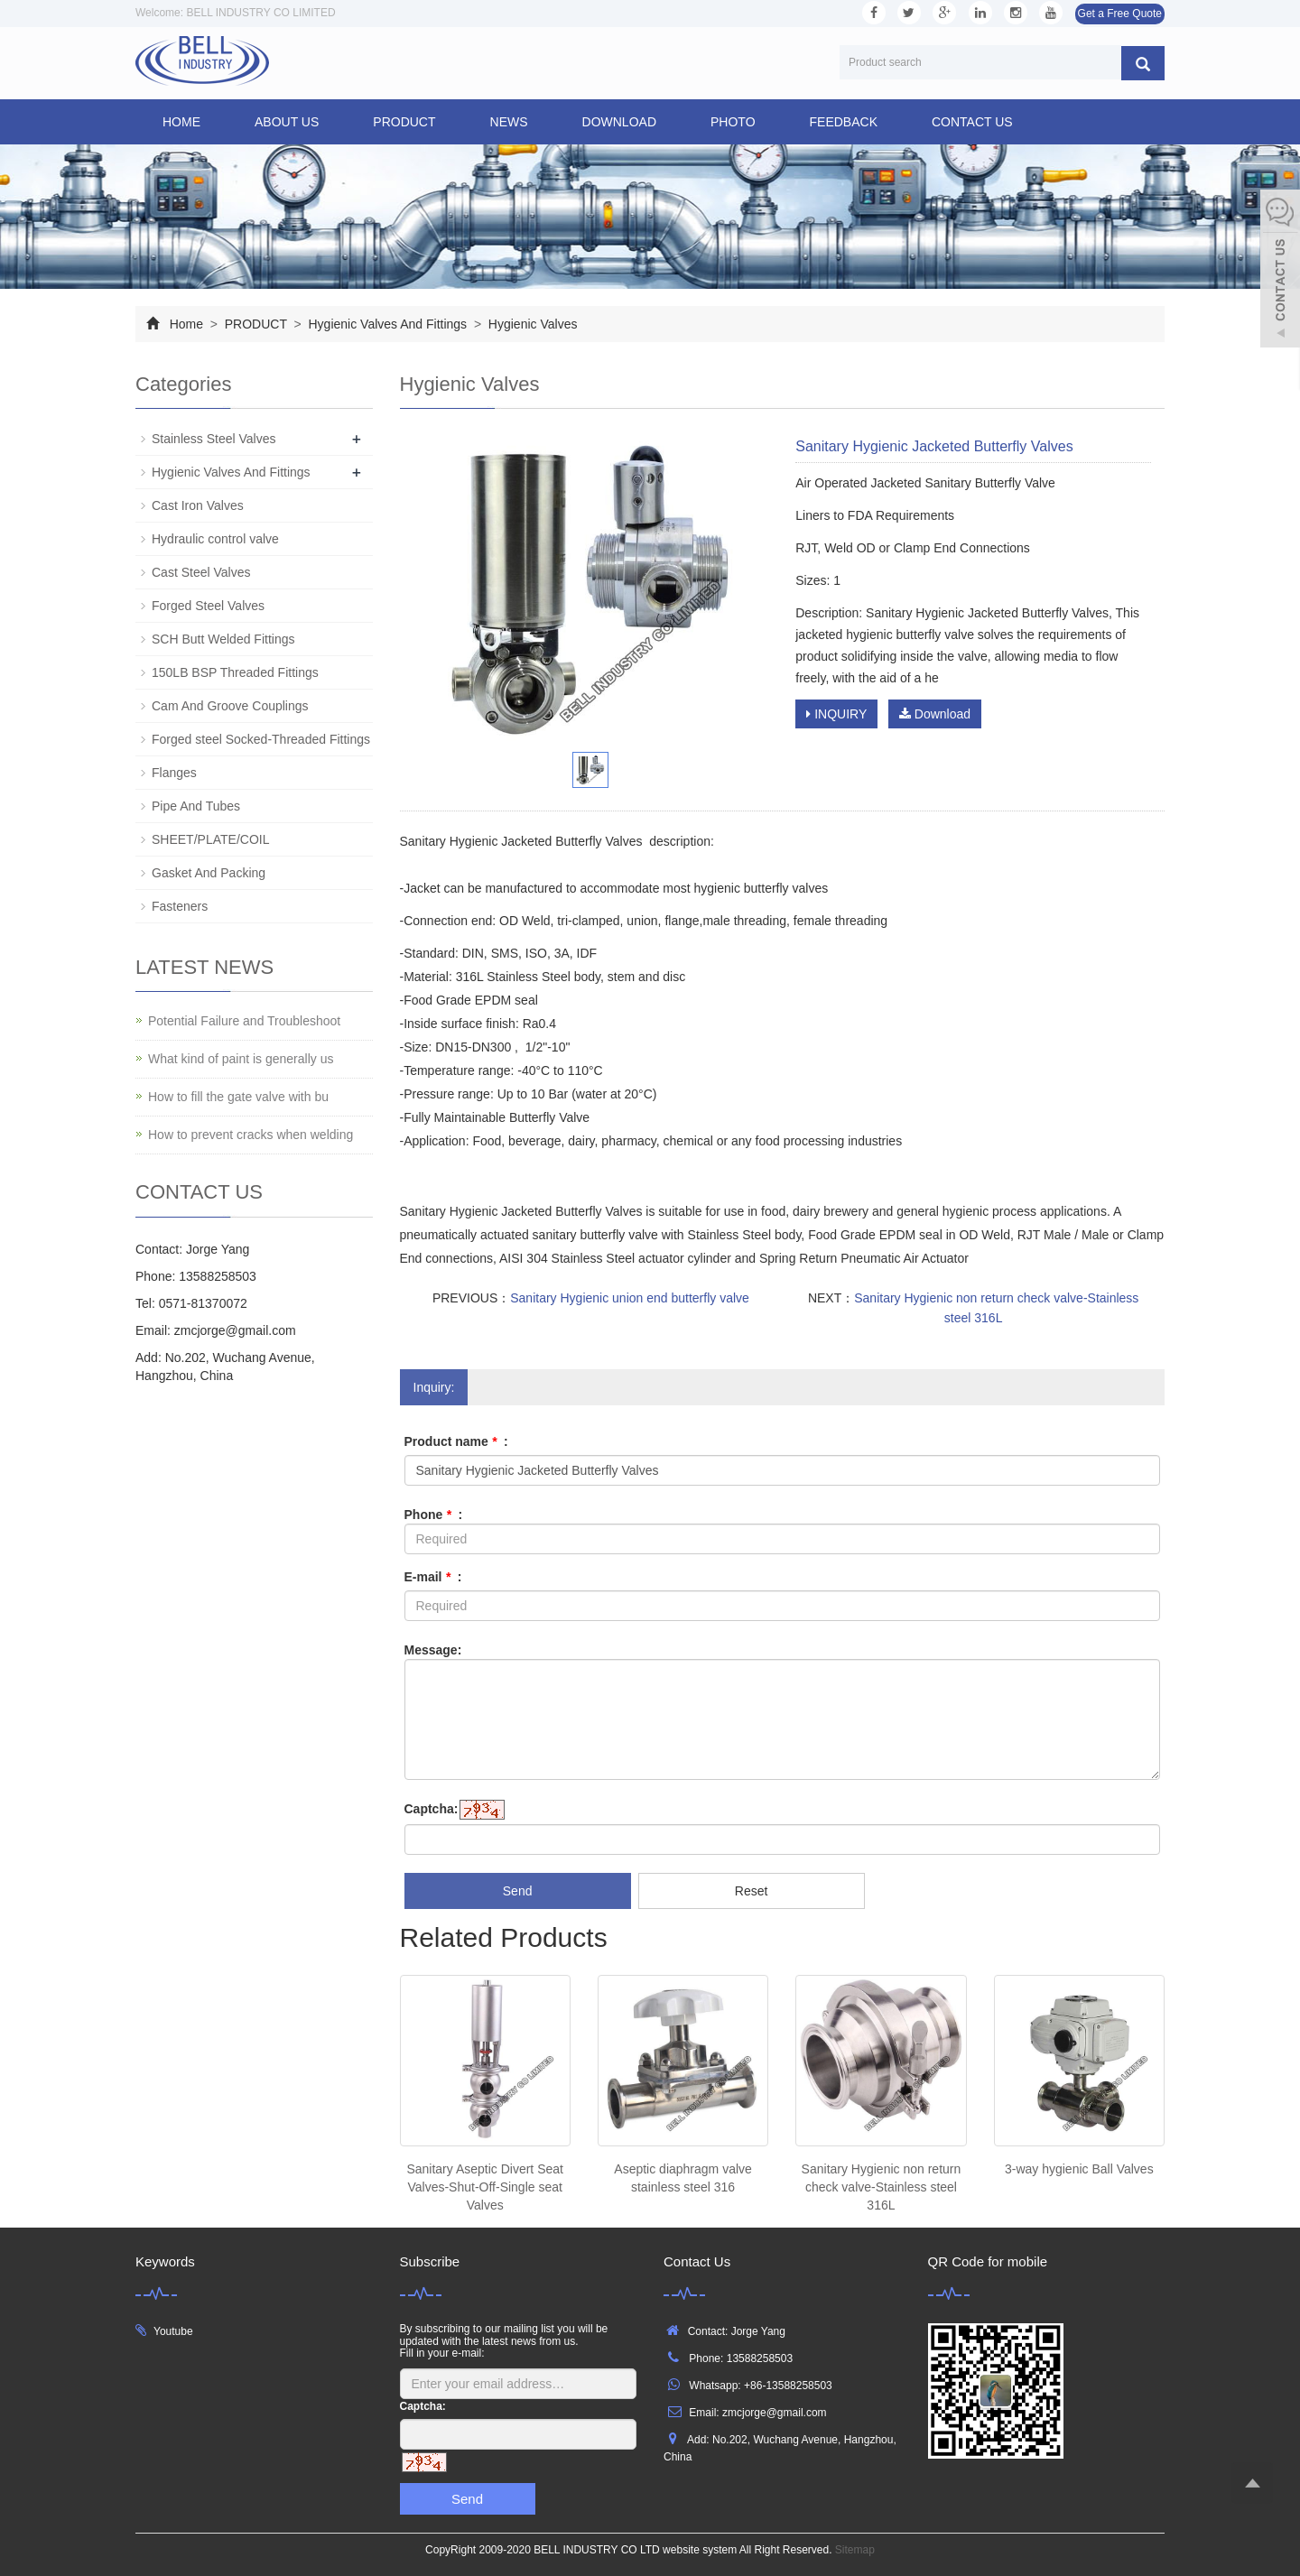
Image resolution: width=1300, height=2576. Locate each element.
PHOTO (733, 122)
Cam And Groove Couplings (230, 706)
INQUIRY (836, 714)
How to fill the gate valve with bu (238, 1096)
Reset (751, 1891)
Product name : (456, 1441)
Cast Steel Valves (201, 572)
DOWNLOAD (619, 122)
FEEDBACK (844, 122)
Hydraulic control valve (215, 539)
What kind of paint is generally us (240, 1059)
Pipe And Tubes (196, 806)
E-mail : (433, 1577)
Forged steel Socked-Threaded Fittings (261, 739)
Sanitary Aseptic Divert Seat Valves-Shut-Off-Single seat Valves (484, 2187)
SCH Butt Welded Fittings (223, 639)
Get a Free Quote (1120, 13)
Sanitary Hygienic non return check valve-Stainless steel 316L (881, 2187)
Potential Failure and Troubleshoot (244, 1021)
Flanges (174, 772)
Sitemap (855, 2550)
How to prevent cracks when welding (250, 1134)
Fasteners (180, 906)
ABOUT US (287, 122)
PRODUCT (404, 122)
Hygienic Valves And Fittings (387, 324)
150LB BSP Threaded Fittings (235, 672)
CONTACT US (972, 122)
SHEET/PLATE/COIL (210, 839)
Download (934, 714)
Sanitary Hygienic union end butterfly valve (629, 1298)
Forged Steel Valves (208, 605)
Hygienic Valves (531, 324)
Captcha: (431, 1809)
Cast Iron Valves (198, 505)
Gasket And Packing (208, 873)
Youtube (173, 2331)
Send (518, 1891)
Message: (433, 1650)
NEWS (509, 122)
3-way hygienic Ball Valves (1079, 2169)
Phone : (433, 1514)
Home (181, 122)
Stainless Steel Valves (213, 438)
